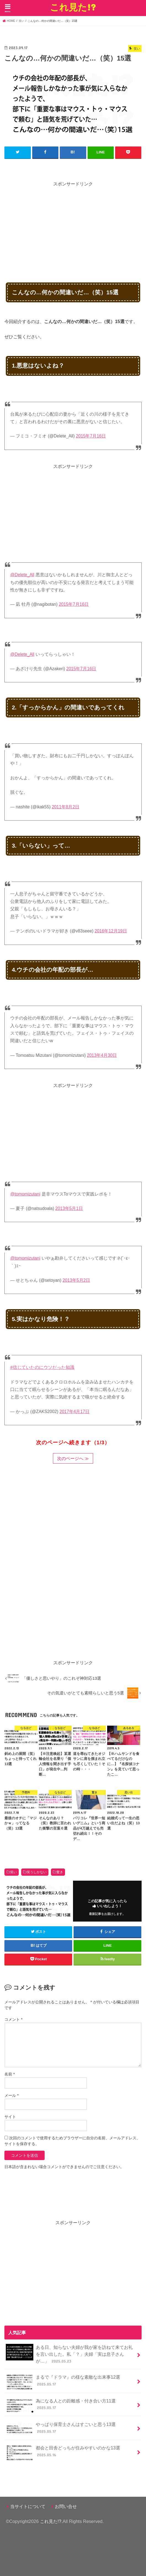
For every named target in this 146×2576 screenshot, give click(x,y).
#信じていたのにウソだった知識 (42, 1367)
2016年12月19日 (110, 931)
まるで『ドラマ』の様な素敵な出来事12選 (63, 2382)
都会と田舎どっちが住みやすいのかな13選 (63, 2452)
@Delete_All (22, 574)
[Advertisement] (75, 226)
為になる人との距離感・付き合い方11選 (61, 2405)
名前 (9, 2074)
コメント (13, 2019)
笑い (13, 1872)
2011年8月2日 (65, 806)
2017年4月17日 (75, 1411)
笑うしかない (37, 1872)
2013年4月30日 (102, 1055)
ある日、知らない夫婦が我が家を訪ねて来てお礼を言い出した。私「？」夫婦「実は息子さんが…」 (69, 2354)
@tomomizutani (25, 1194)
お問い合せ (66, 2506)
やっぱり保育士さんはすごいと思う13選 (61, 2429)
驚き (59, 1872)
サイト (10, 2116)
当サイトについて (27, 2506)
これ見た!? (73, 7)
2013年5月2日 (76, 1280)
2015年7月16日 (91, 436)
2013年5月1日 (69, 1208)
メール (11, 2095)
